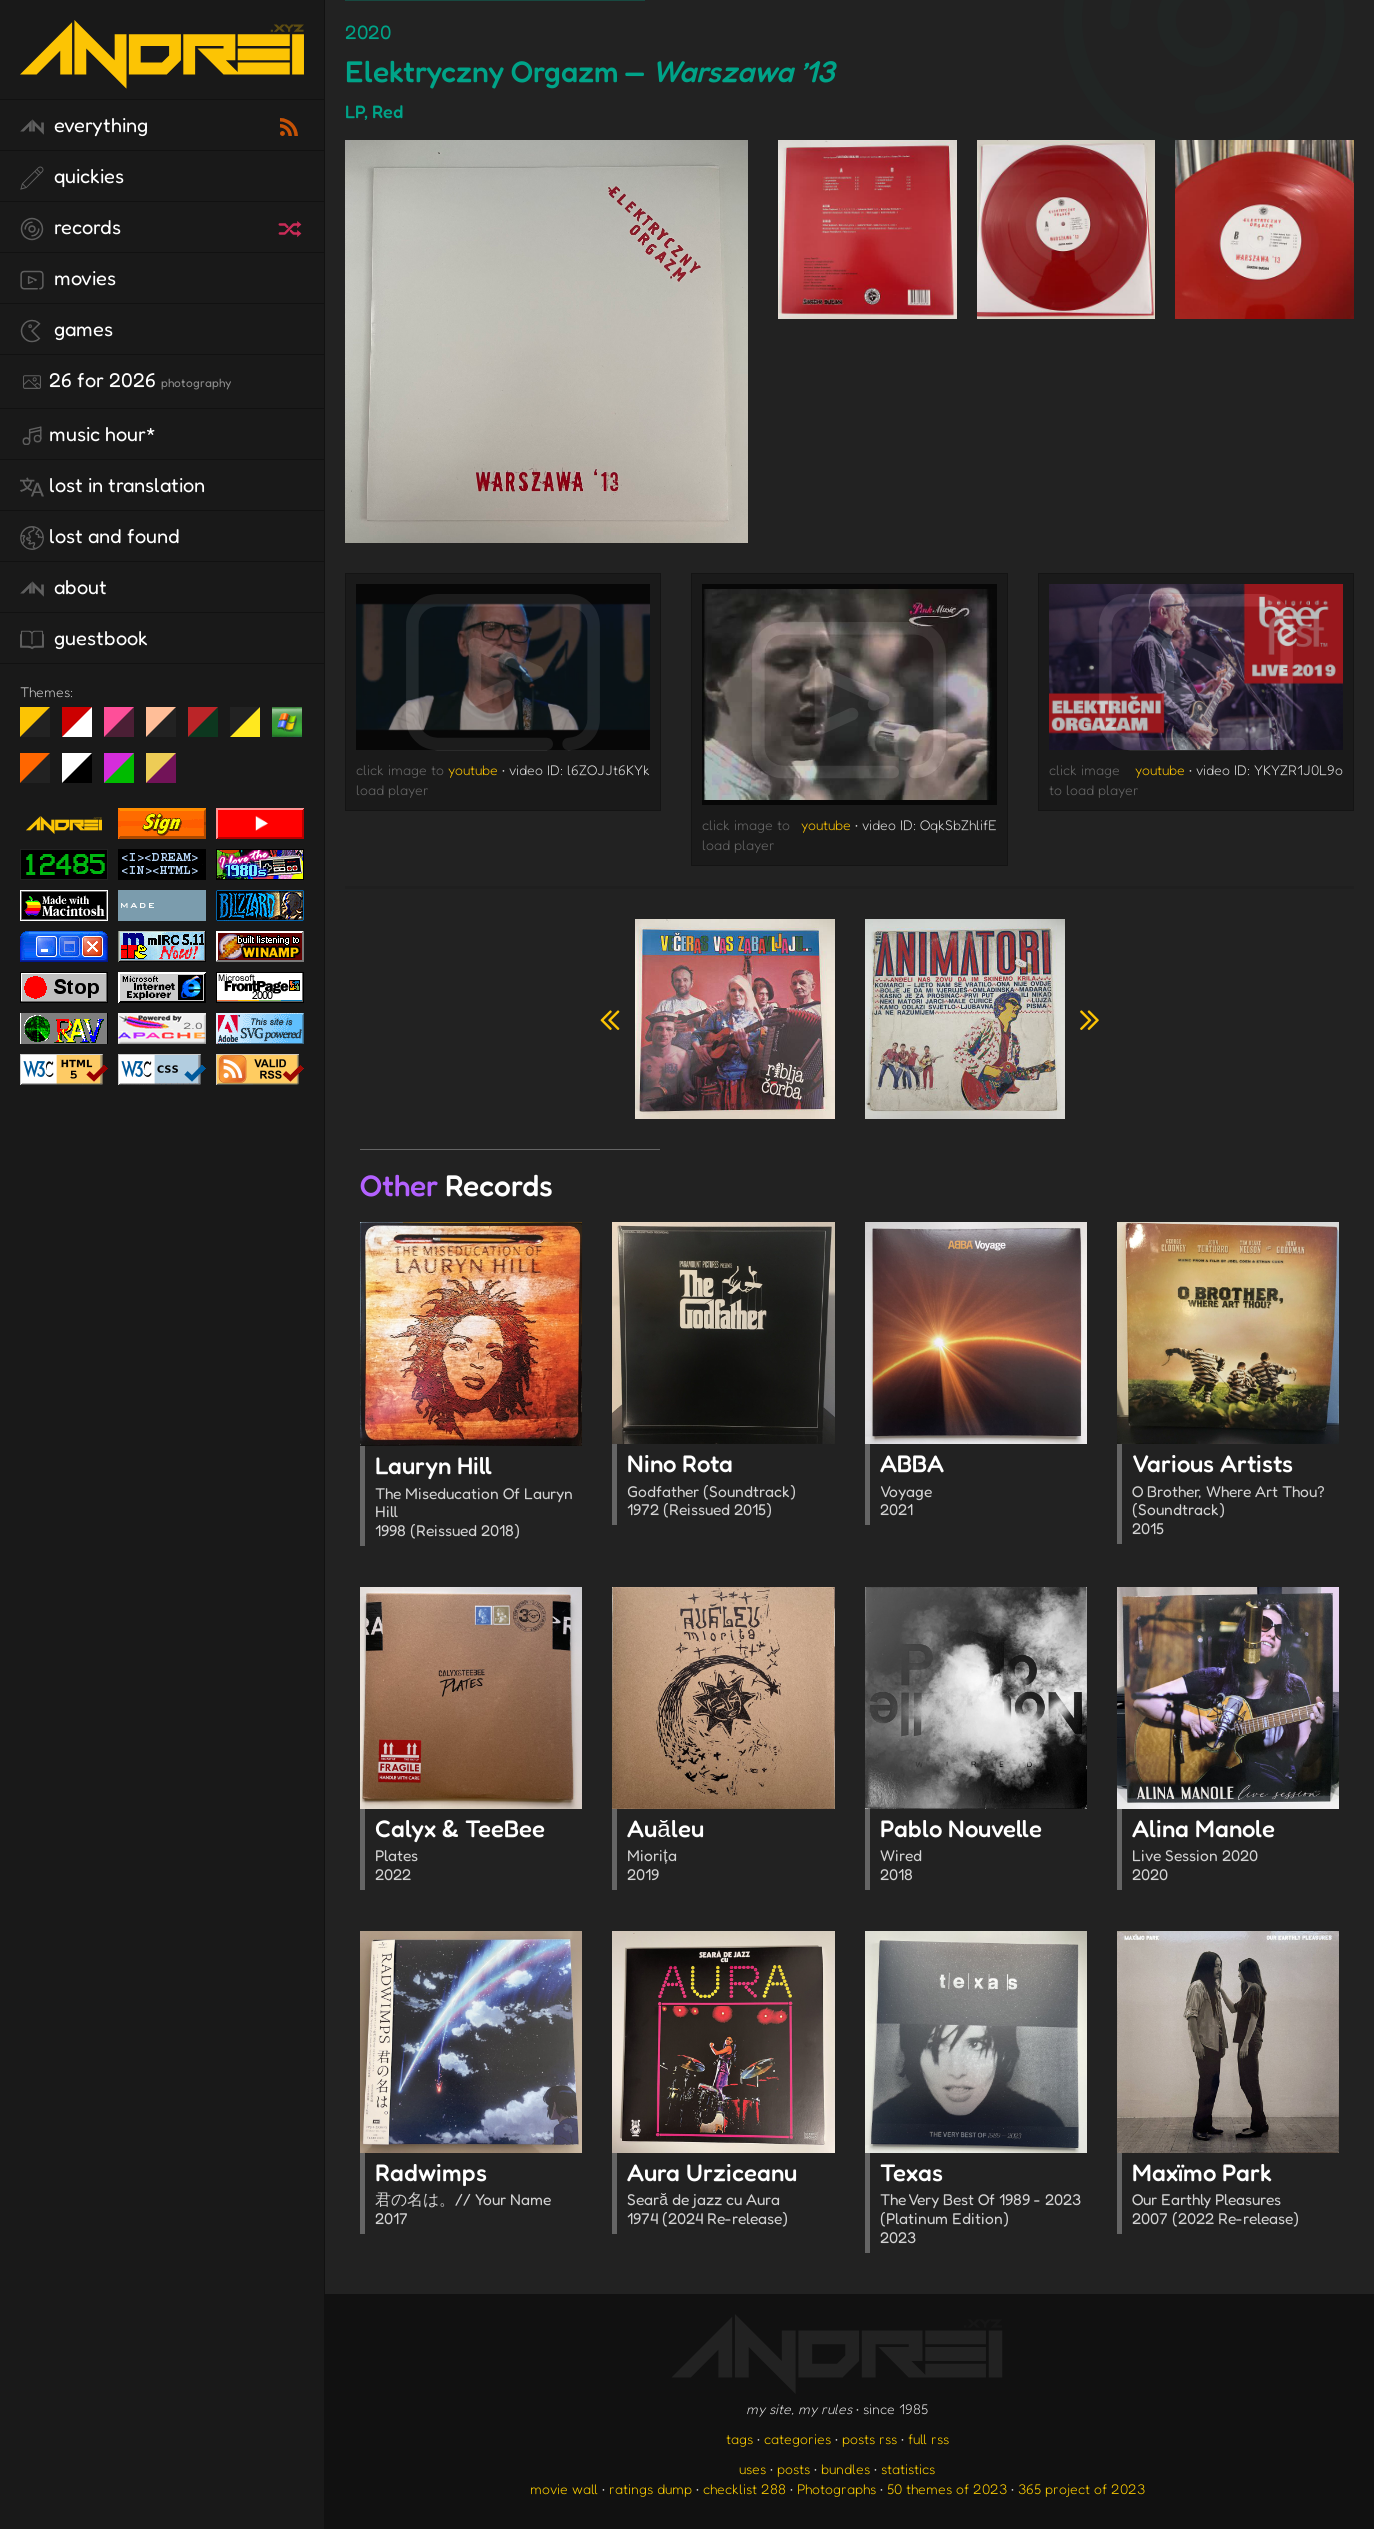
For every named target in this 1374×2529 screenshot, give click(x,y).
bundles (845, 2468)
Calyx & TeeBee (478, 1852)
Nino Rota (730, 1487)
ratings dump (650, 2488)
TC (168, 776)
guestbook (84, 639)
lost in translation (112, 486)
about (63, 588)
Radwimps (478, 2196)
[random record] (292, 226)
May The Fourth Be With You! (252, 730)
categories (797, 2438)
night (42, 730)
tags (739, 2438)
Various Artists (1235, 1496)
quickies (72, 177)
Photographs (836, 2488)
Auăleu (730, 1852)
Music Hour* (88, 435)
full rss (928, 2438)
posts (793, 2468)
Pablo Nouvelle (983, 1852)
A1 (126, 776)
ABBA (983, 1487)
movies (68, 279)
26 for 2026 (125, 381)
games (66, 330)
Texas (983, 2205)
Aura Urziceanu (730, 2196)
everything (84, 126)
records (70, 228)
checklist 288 (744, 2488)
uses (752, 2468)
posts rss (869, 2438)
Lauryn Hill (478, 1498)
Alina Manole (1235, 1852)
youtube (473, 769)
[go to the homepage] (162, 75)
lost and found (100, 537)
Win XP (287, 722)
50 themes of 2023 (947, 2488)
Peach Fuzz (168, 730)
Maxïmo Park (1235, 2196)
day (84, 730)
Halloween (42, 776)
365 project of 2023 (1081, 2488)
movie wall (564, 2488)
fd (125, 730)
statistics (908, 2468)
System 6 (84, 776)
